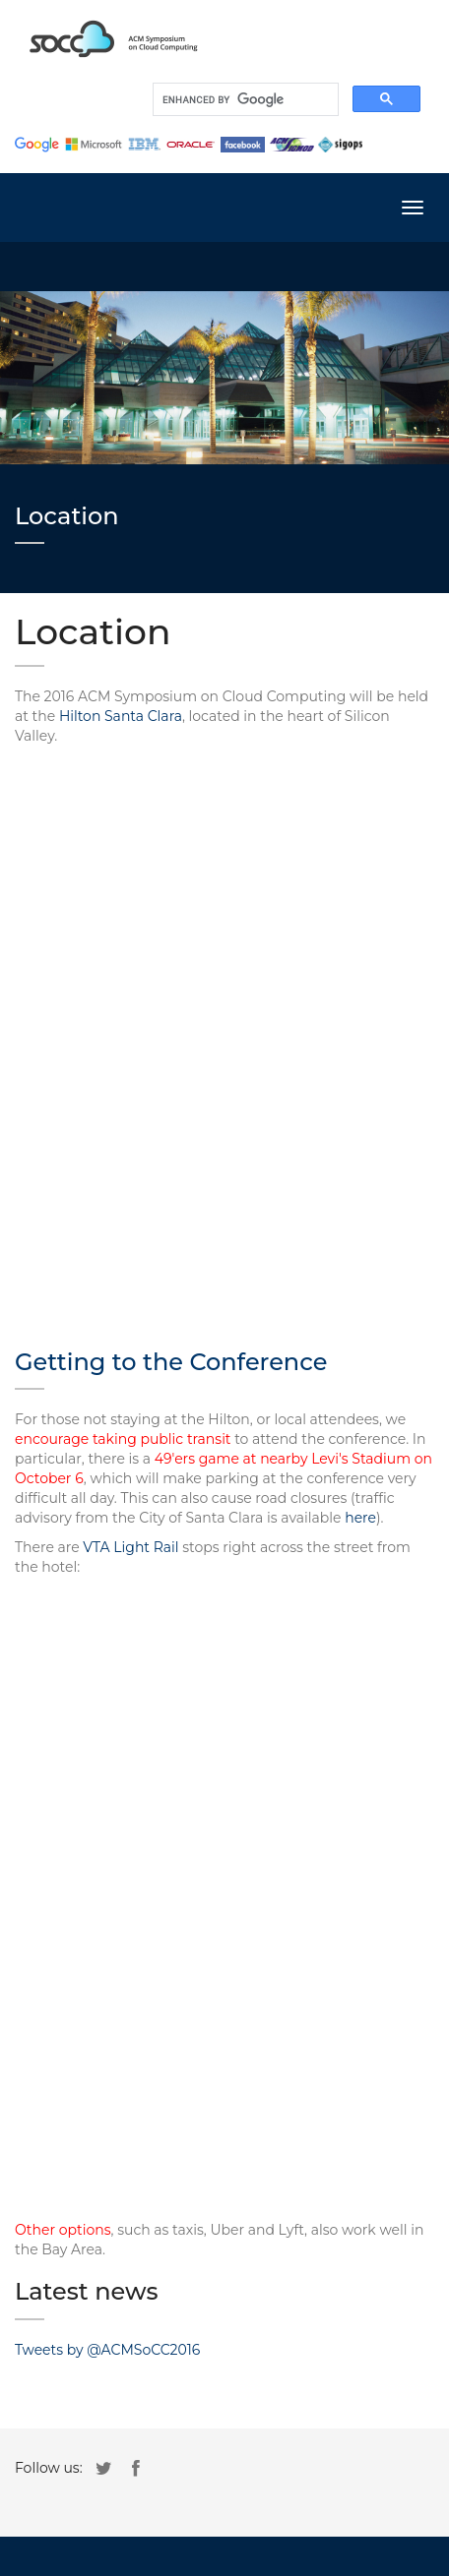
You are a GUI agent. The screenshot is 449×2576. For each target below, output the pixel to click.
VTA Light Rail (130, 1547)
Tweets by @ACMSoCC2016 (107, 2350)
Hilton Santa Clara (120, 716)
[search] (243, 99)
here (360, 1518)
